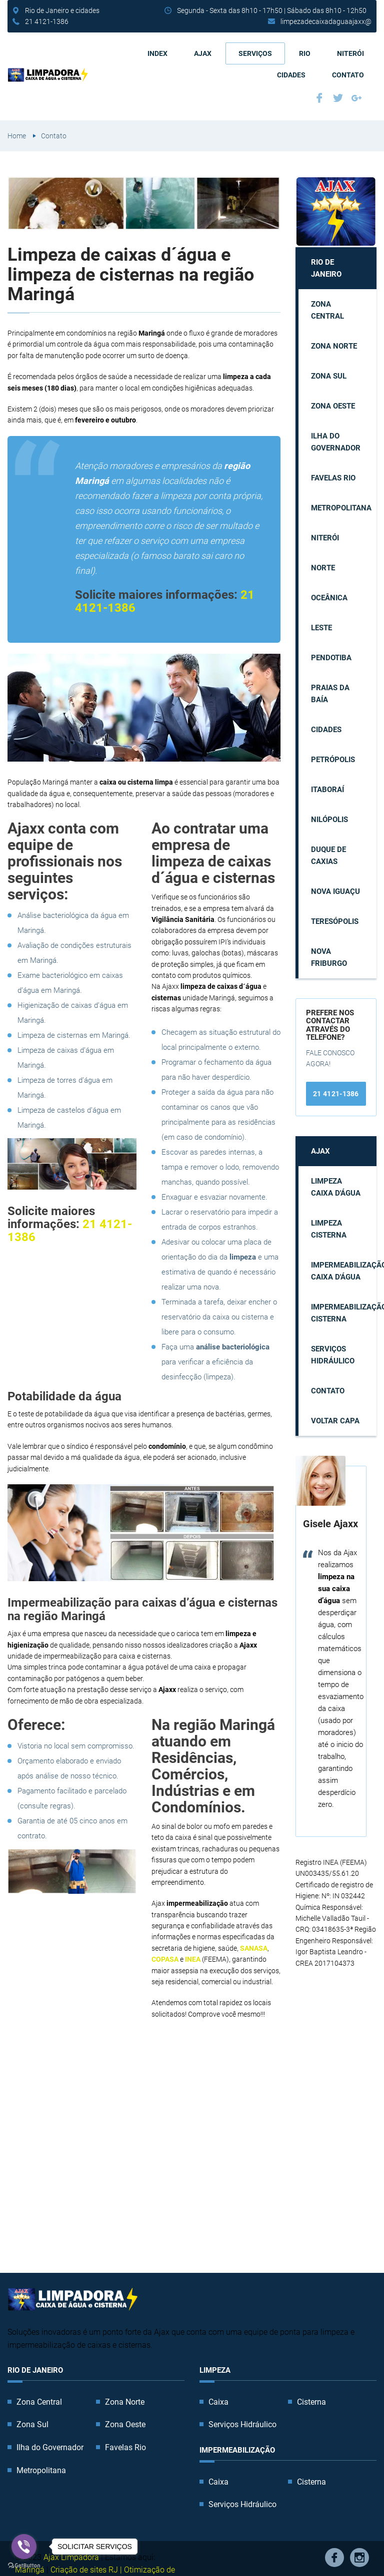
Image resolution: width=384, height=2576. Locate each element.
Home (17, 136)
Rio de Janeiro (326, 268)
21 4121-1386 (46, 21)
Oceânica (329, 597)
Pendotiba (331, 657)
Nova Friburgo (329, 957)
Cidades (291, 75)
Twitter (338, 98)
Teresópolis (334, 921)
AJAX (203, 53)
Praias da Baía (330, 693)
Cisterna (311, 2402)
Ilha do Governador (335, 441)
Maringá (29, 2570)
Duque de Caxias (328, 855)
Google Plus (357, 98)
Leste (321, 627)
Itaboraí (327, 789)
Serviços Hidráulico (332, 1354)
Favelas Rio (333, 477)
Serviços (255, 53)
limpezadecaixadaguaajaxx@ (326, 21)
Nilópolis (329, 819)
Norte (323, 567)
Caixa (218, 2402)
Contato (348, 75)
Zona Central (327, 310)
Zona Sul (328, 376)
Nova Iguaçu (335, 891)
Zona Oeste (333, 406)
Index (158, 53)
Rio (304, 53)
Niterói (350, 53)
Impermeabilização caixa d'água (343, 1271)
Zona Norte (334, 346)
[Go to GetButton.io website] (24, 2566)
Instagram (359, 2558)
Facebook (319, 98)
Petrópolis (333, 759)
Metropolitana (341, 507)
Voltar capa (335, 1420)
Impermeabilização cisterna (343, 1312)
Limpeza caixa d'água (335, 1187)
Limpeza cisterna (328, 1229)
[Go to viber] (24, 2546)
